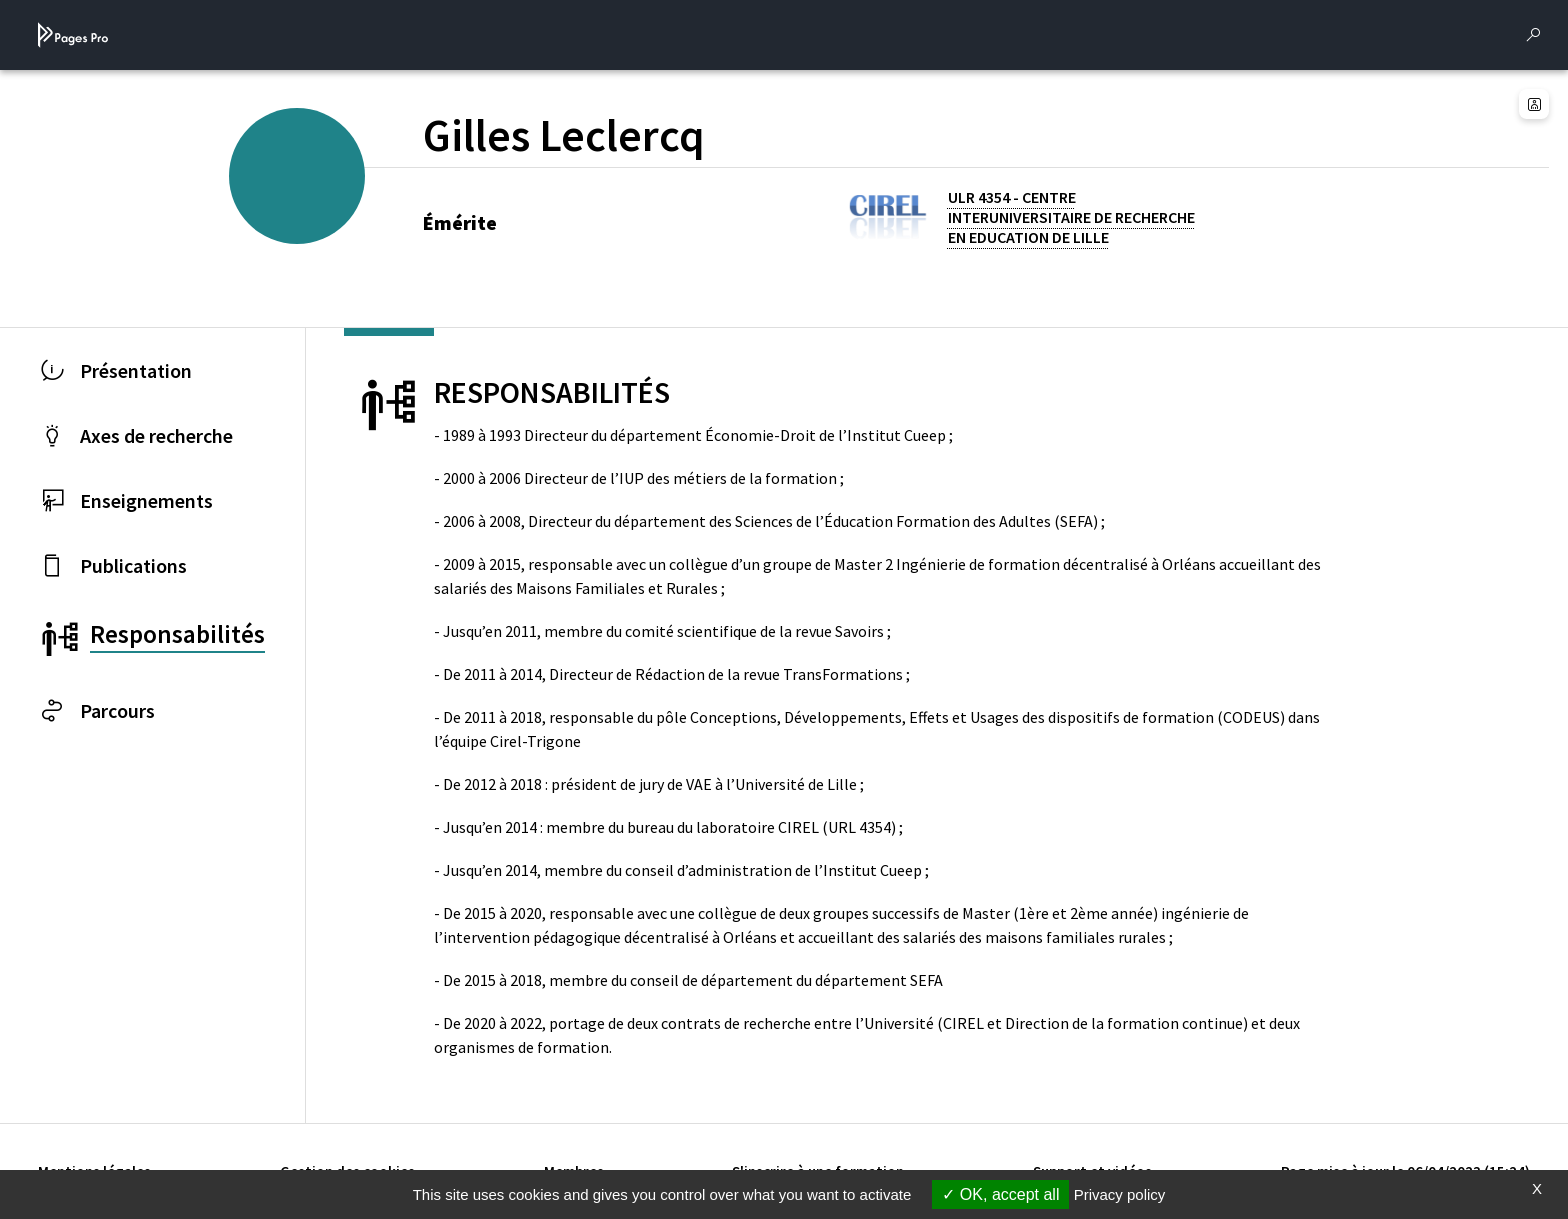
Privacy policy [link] (1120, 1194)
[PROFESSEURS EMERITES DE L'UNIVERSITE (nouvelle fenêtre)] (320, 209)
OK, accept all (1000, 1194)
